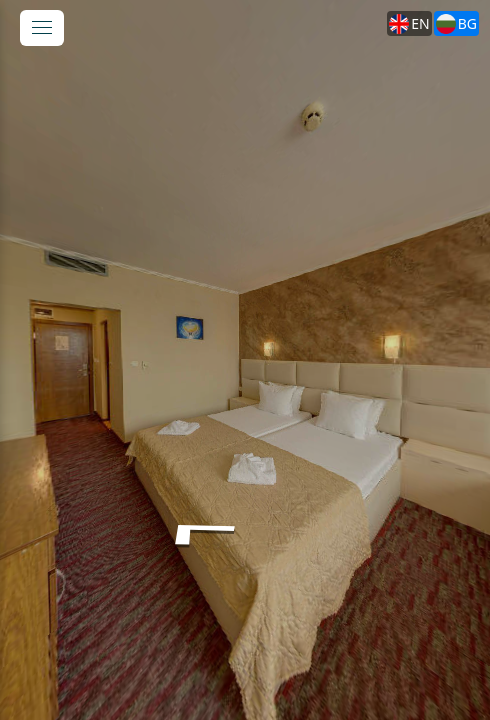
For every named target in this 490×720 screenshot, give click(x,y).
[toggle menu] (42, 28)
